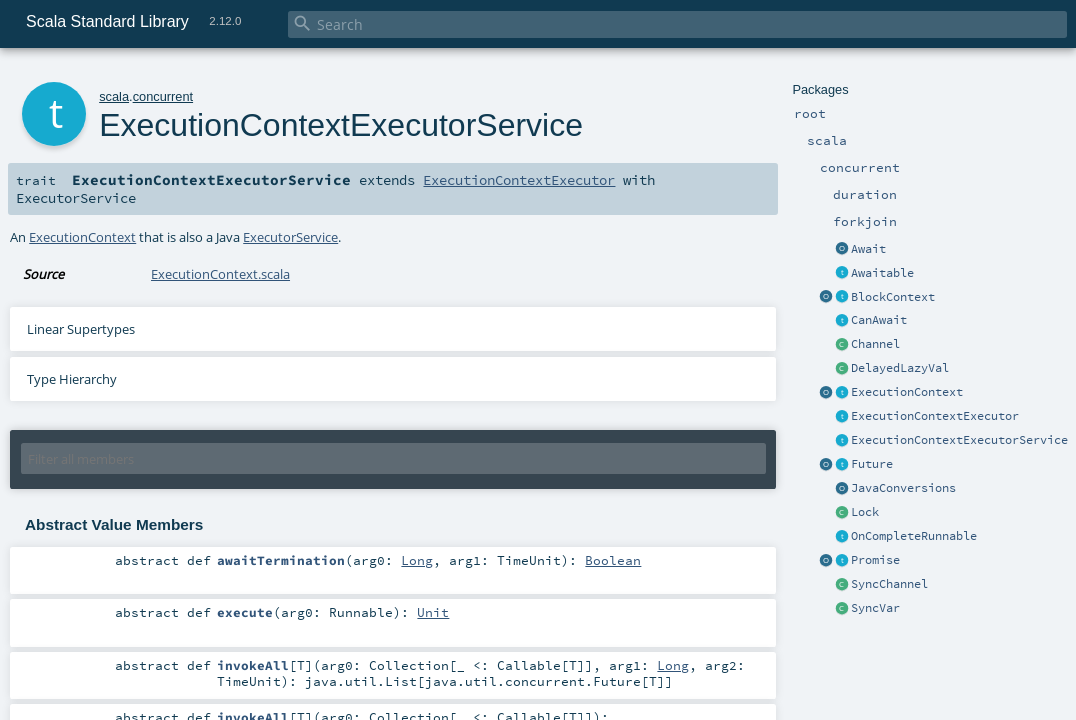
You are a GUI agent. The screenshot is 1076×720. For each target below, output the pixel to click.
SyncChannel (889, 584)
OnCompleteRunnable (914, 536)
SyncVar (875, 608)
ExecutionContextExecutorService (959, 440)
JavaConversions (903, 488)
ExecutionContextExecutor (935, 416)
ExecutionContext (907, 392)
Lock (865, 512)
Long (417, 560)
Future (872, 464)
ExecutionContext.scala (220, 274)
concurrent (163, 96)
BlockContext (893, 297)
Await (868, 249)
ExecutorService (290, 237)
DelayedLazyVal (900, 368)
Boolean (613, 560)
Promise (875, 560)
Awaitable (882, 273)
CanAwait (879, 320)
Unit (433, 612)
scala (114, 96)
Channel (875, 344)
